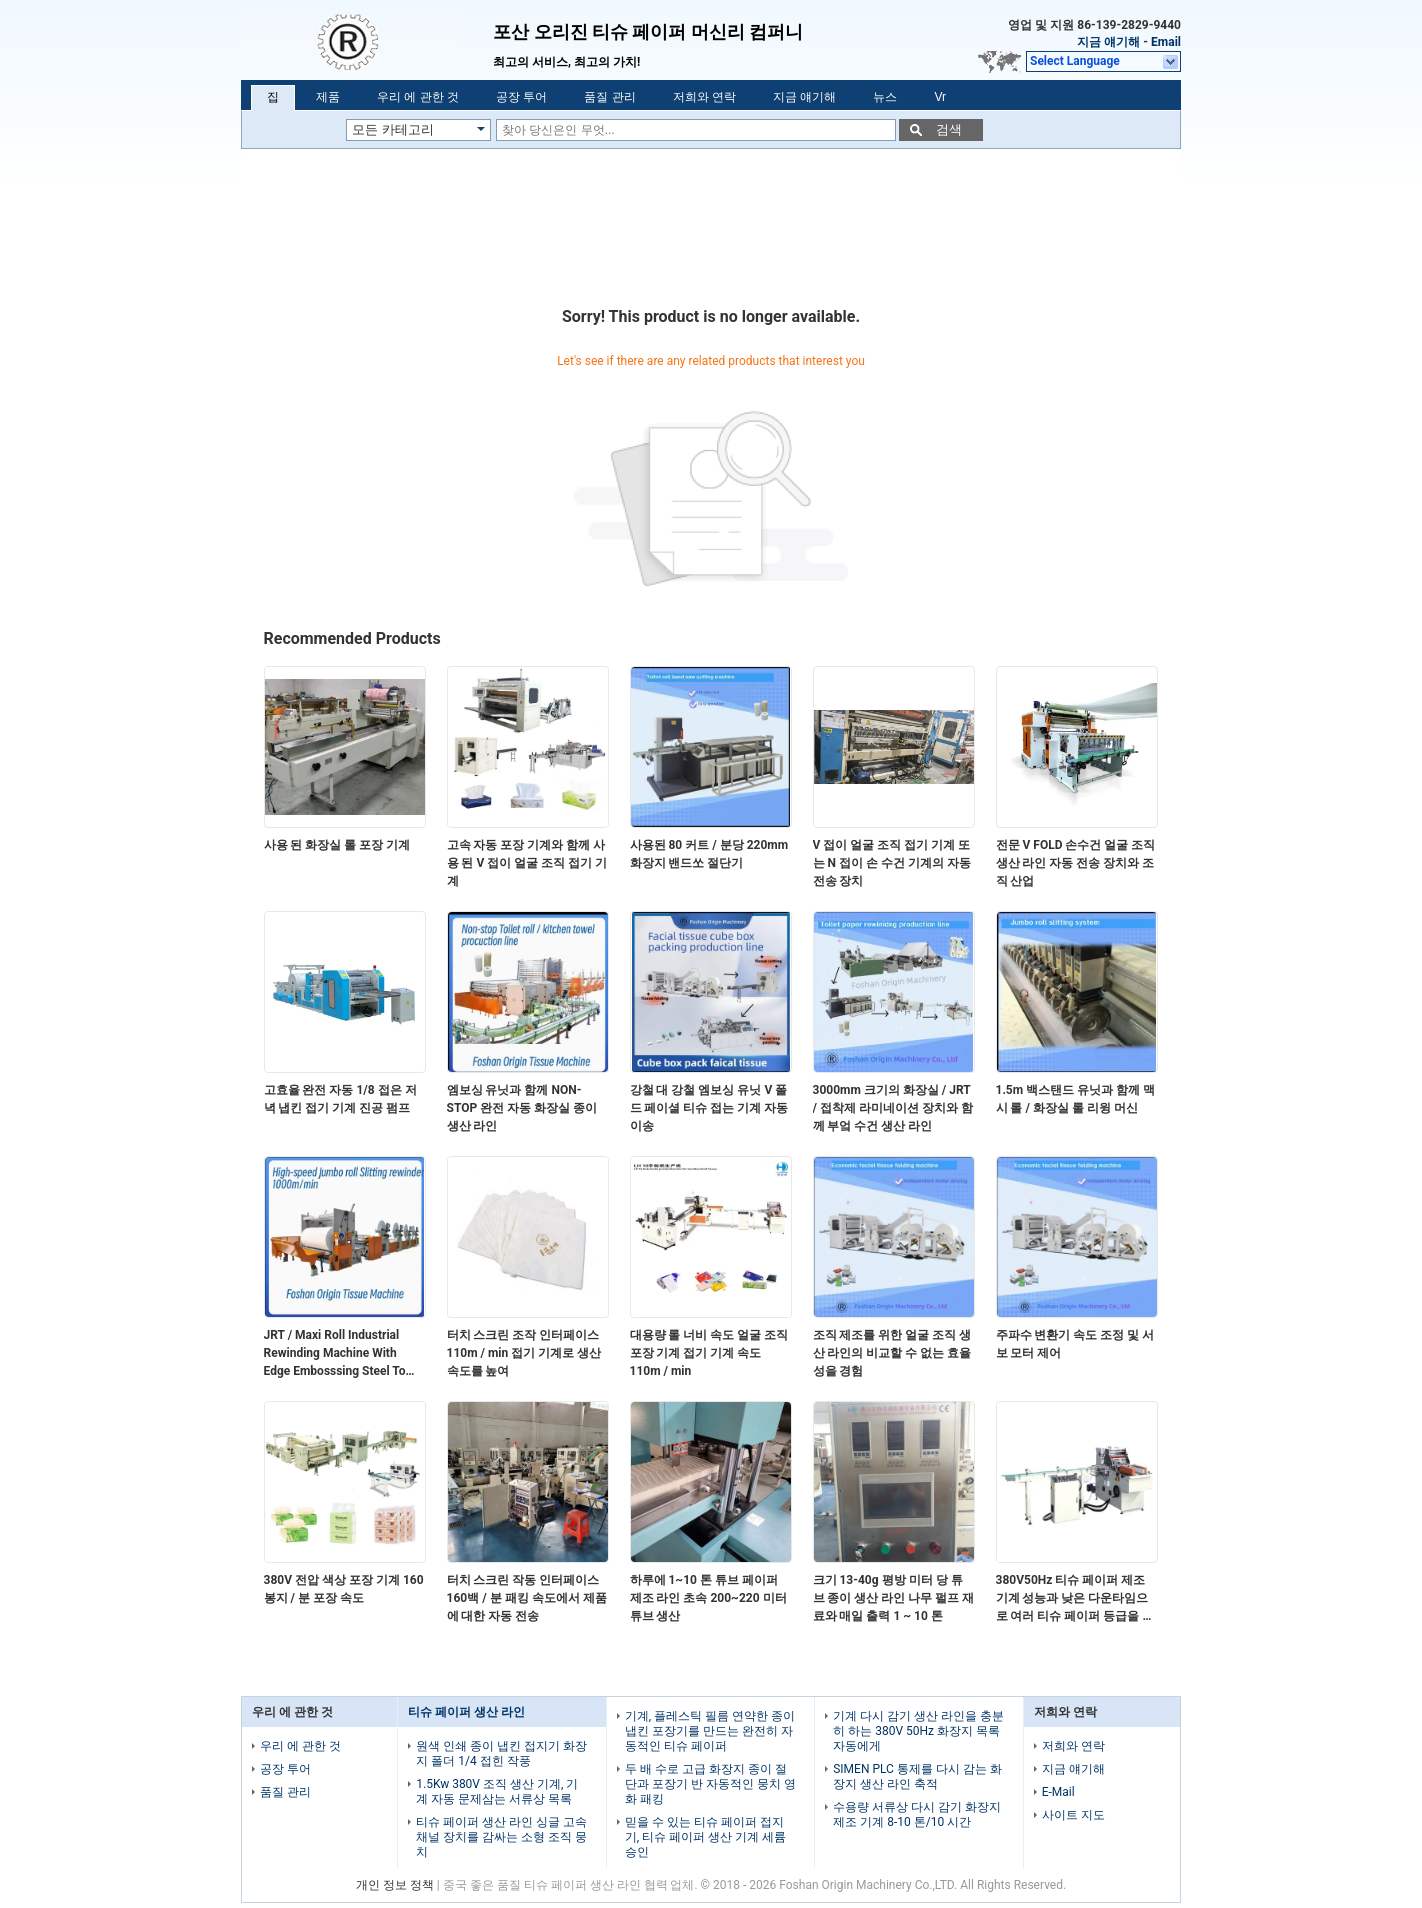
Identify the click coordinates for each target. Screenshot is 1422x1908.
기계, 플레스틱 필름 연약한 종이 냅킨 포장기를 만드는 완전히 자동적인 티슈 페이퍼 (710, 1731)
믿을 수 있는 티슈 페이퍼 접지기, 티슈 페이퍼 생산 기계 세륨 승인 (705, 1837)
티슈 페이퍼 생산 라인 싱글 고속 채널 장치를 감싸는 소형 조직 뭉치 (501, 1837)
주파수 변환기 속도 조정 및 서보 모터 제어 (1075, 1344)
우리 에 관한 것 (418, 97)
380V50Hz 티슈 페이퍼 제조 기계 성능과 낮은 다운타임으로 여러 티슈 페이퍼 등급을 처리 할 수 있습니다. (1075, 1599)
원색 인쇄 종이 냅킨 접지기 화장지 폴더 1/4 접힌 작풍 (501, 1753)
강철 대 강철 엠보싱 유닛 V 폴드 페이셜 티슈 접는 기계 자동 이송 (709, 1108)
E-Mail (1058, 1792)
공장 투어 (521, 97)
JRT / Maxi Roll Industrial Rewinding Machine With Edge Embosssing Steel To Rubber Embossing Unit (335, 1354)
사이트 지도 (1073, 1815)
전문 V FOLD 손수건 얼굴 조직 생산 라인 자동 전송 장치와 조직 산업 (1076, 863)
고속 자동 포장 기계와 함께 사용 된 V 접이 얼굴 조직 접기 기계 (527, 863)
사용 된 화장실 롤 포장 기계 (337, 845)
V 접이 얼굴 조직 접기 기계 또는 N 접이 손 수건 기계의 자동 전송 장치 (892, 863)
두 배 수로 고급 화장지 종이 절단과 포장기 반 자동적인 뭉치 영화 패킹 (710, 1784)
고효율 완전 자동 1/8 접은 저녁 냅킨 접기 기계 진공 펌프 (340, 1099)
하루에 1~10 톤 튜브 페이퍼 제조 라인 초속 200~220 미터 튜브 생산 (708, 1598)
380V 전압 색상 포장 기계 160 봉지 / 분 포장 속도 (344, 1589)
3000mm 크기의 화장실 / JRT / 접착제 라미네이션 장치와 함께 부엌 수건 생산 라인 (893, 1108)
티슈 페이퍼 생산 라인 (466, 1712)
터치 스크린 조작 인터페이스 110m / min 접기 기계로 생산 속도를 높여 (524, 1353)
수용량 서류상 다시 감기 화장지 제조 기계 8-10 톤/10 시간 (917, 1814)
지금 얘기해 (1108, 42)
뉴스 (885, 97)
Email (1166, 42)
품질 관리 (609, 97)
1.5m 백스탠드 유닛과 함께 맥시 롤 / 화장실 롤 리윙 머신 (1076, 1099)
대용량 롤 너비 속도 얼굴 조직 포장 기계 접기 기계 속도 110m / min (709, 1353)
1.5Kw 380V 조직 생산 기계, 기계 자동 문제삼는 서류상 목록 (497, 1791)
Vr (940, 97)
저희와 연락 (704, 97)
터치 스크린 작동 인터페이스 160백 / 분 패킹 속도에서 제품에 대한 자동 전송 (527, 1598)
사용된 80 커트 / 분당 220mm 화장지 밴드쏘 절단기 (709, 854)
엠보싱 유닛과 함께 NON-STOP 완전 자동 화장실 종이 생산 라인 (522, 1108)
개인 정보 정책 (395, 1885)
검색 (949, 129)
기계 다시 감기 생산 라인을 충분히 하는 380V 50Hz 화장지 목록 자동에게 (918, 1731)
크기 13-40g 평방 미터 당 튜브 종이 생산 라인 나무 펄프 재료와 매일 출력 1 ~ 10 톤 (894, 1598)
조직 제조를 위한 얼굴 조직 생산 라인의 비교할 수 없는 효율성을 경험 (892, 1353)
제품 (328, 97)
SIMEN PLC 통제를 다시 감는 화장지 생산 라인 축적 (917, 1776)
